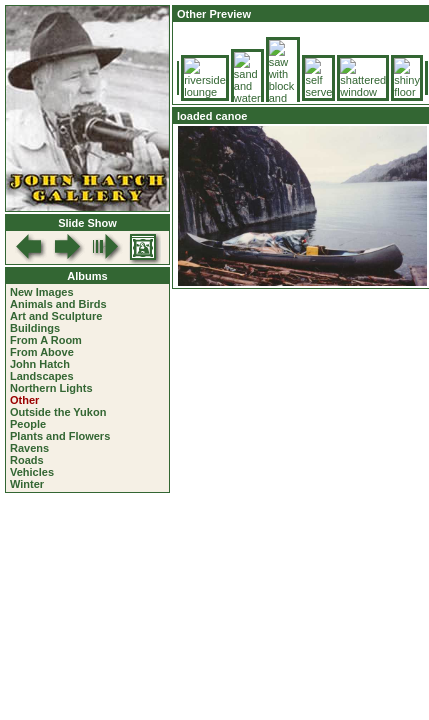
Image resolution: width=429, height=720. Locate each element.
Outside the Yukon (58, 412)
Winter (27, 484)
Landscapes (42, 376)
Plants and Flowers (60, 436)
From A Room (46, 340)
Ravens (29, 448)
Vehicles (32, 472)
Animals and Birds (58, 304)
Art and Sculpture (56, 316)
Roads (27, 460)
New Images (42, 292)
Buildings (35, 328)
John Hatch (40, 364)
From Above (42, 352)
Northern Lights (51, 388)
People (28, 424)
